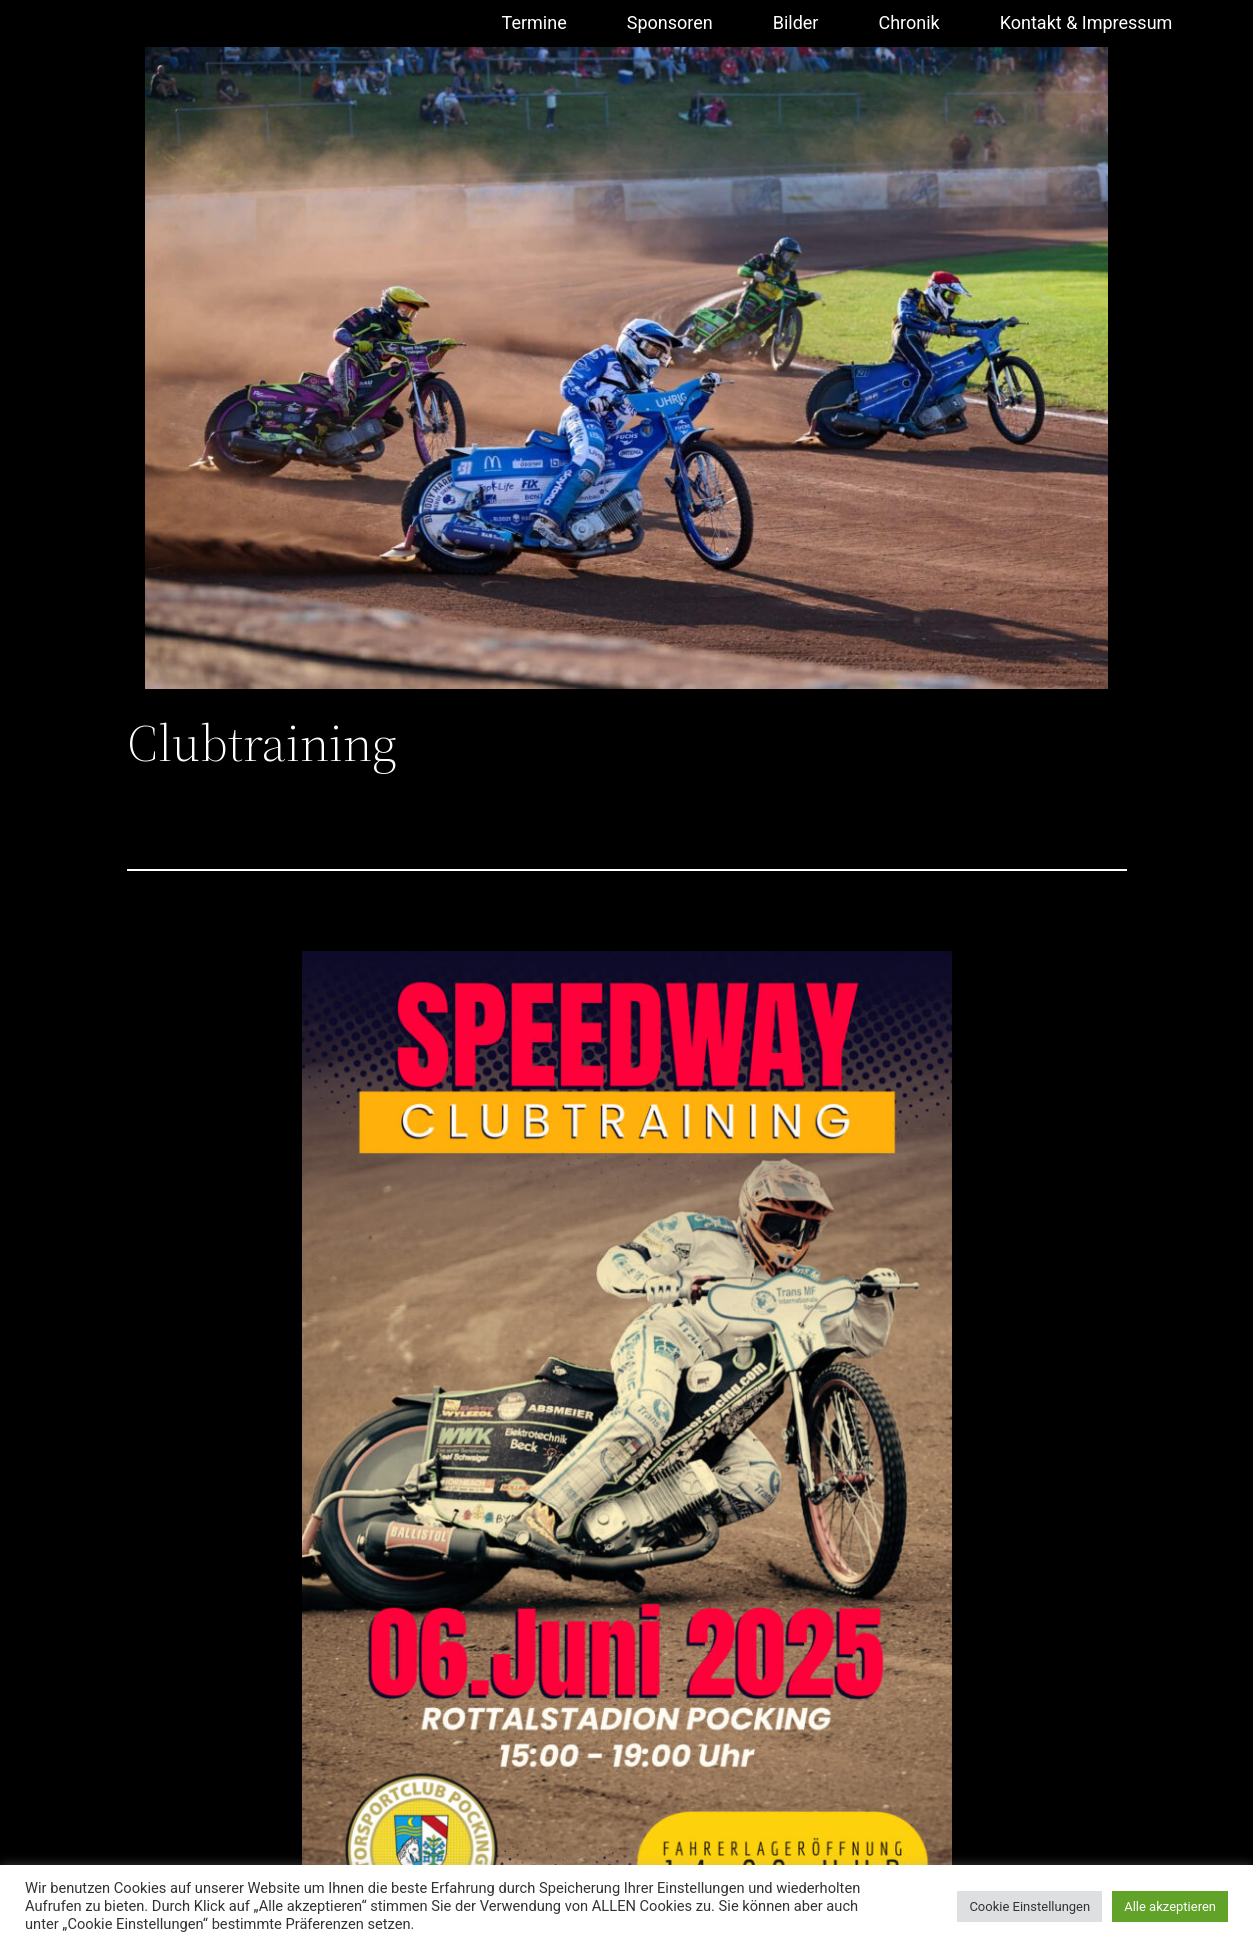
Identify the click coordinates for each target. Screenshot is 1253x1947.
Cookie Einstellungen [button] (1029, 1906)
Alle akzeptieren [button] (1170, 1906)
